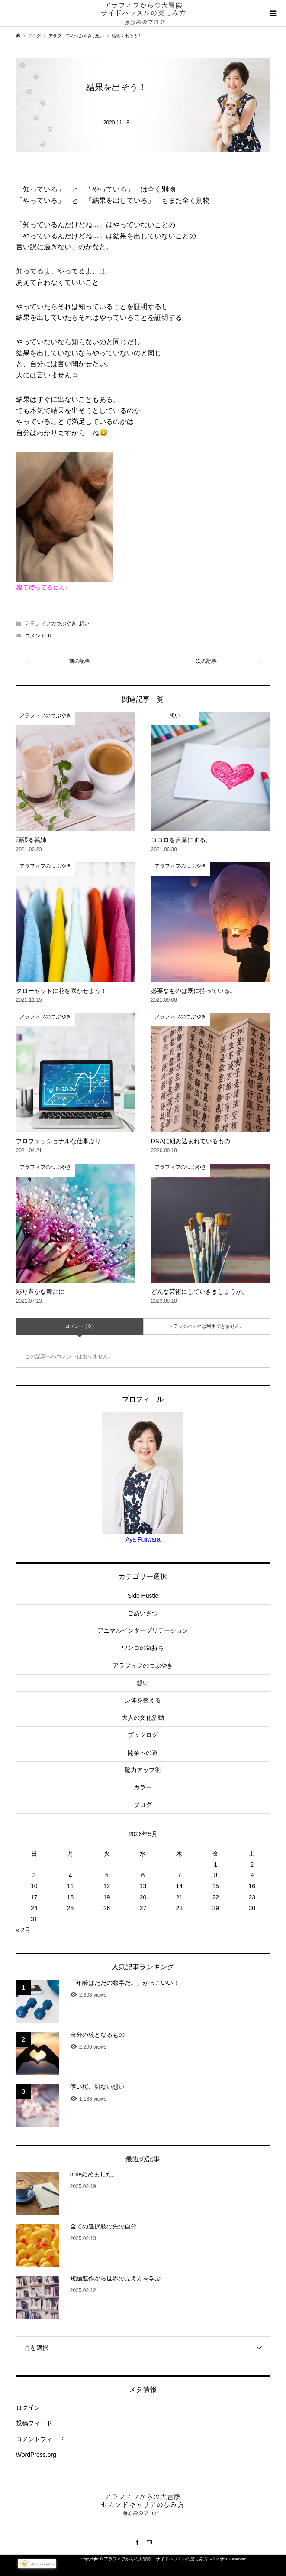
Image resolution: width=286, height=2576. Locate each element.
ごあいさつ (143, 1613)
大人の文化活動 (143, 1717)
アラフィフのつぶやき (51, 624)
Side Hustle (143, 1595)
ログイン (28, 2407)
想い (84, 624)
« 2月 (23, 1929)
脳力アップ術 (143, 1769)
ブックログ (143, 1734)
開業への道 (143, 1752)
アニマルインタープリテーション (142, 1630)
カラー (143, 1787)
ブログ (143, 1804)
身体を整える (143, 1700)
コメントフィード (40, 2439)
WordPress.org (36, 2454)
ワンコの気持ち (143, 1647)
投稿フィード (34, 2423)
